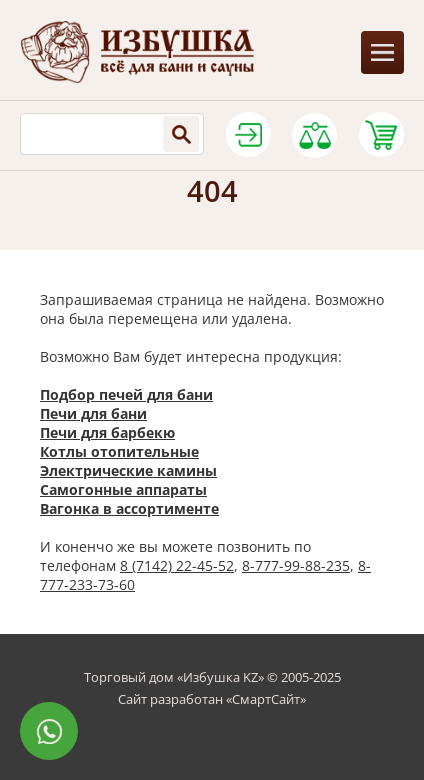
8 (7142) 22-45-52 (177, 565)
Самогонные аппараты (123, 489)
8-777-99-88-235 (296, 565)
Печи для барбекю (107, 432)
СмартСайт (266, 699)
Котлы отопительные (119, 451)
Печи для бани (93, 413)
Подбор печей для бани (126, 394)
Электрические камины (128, 470)
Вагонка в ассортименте (129, 508)
